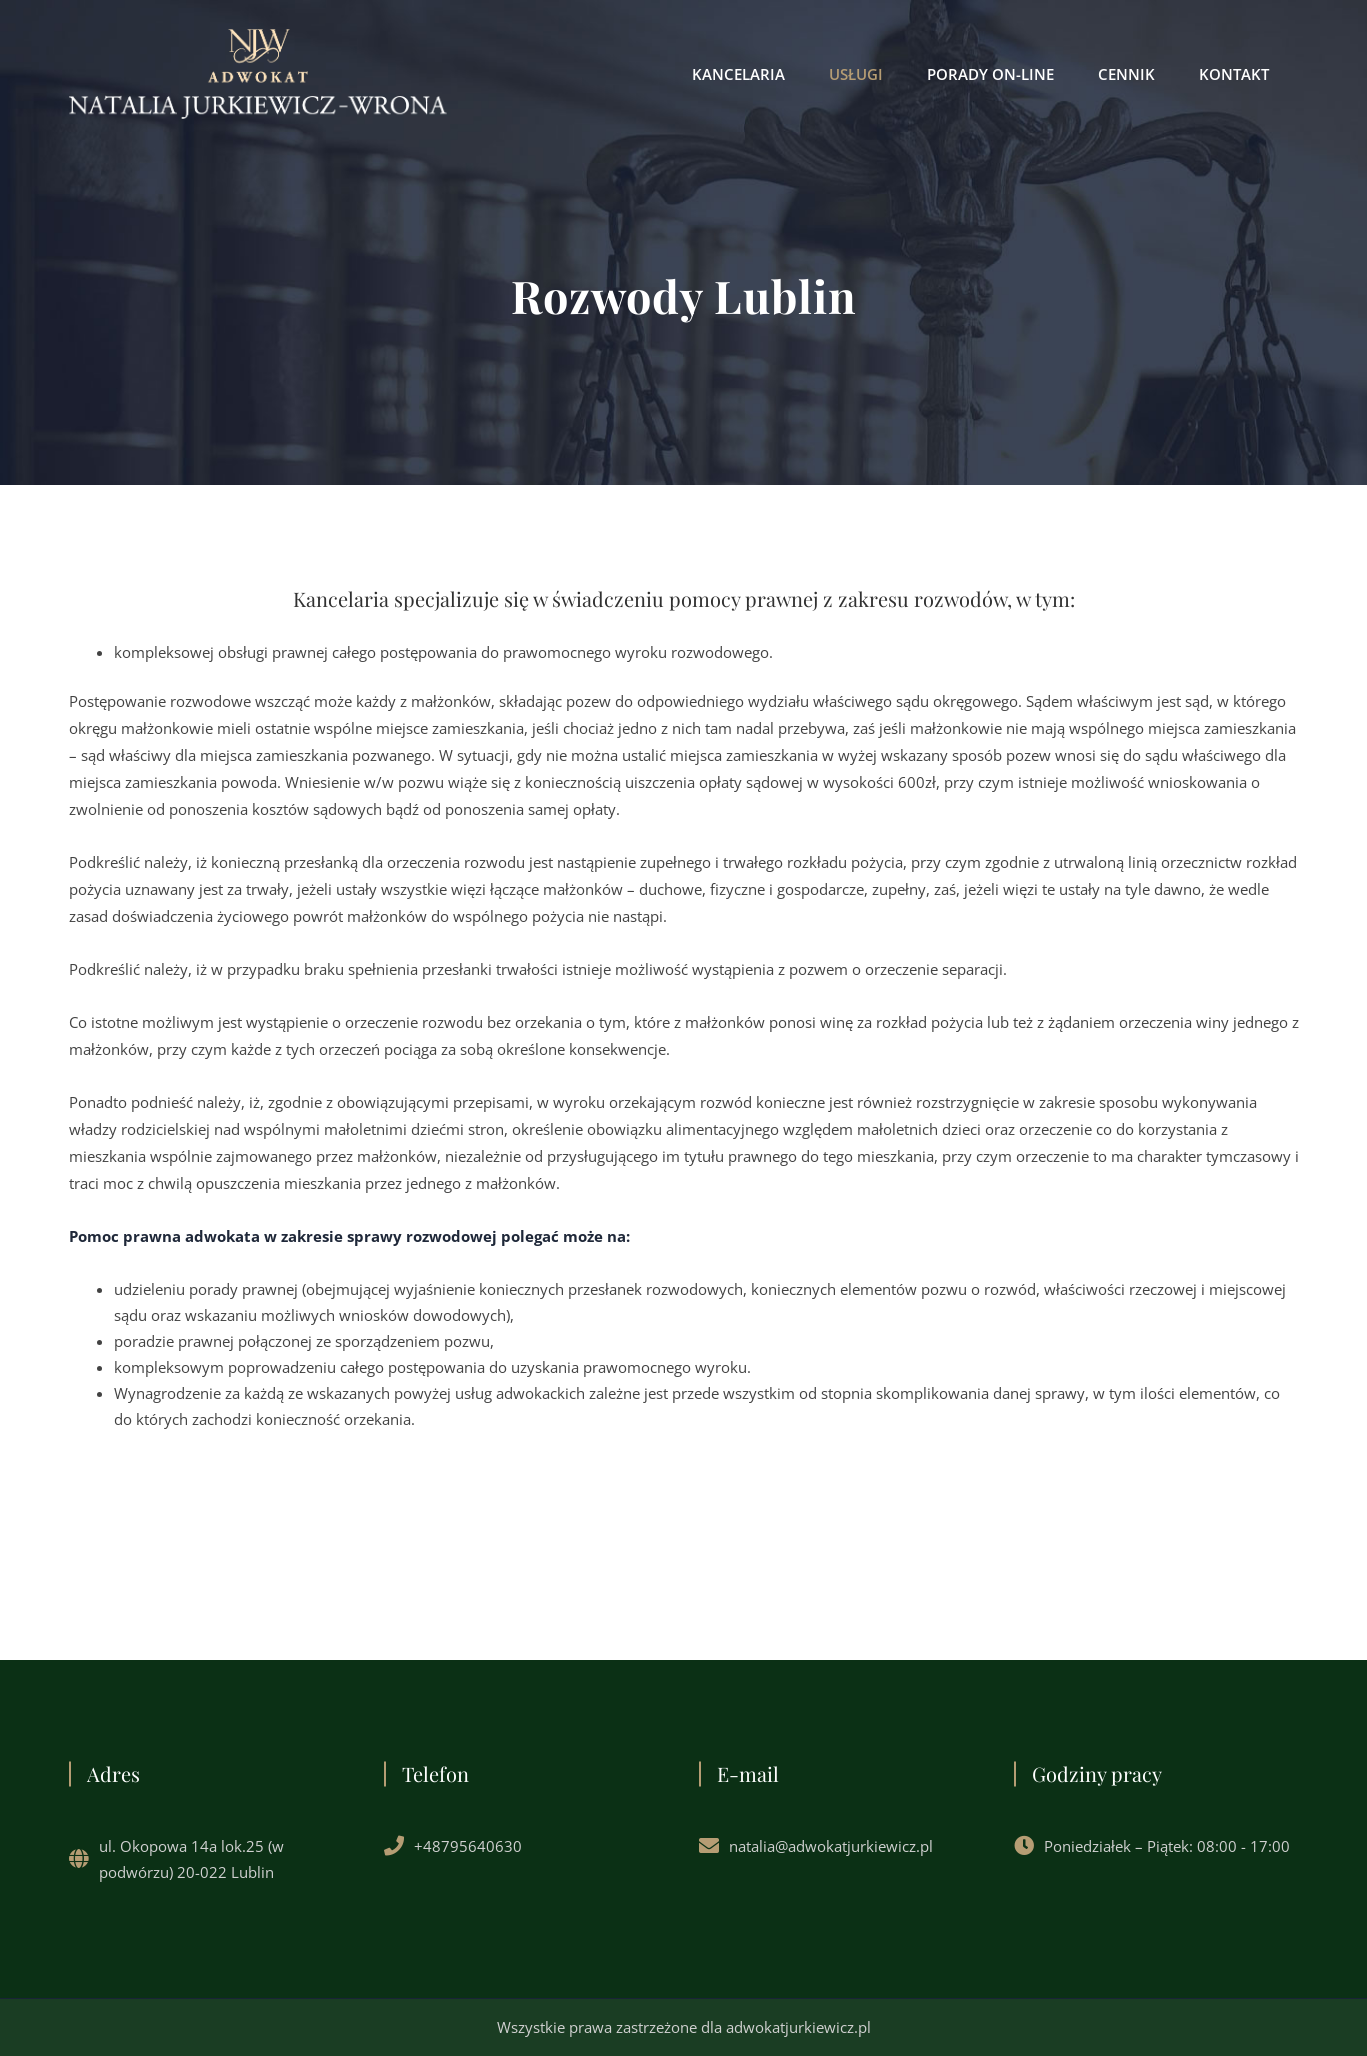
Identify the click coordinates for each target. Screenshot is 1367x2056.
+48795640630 (468, 1846)
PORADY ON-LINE (990, 74)
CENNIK (1126, 74)
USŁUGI (856, 74)
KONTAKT (1234, 74)
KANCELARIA (738, 74)
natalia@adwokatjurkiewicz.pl (831, 1846)
